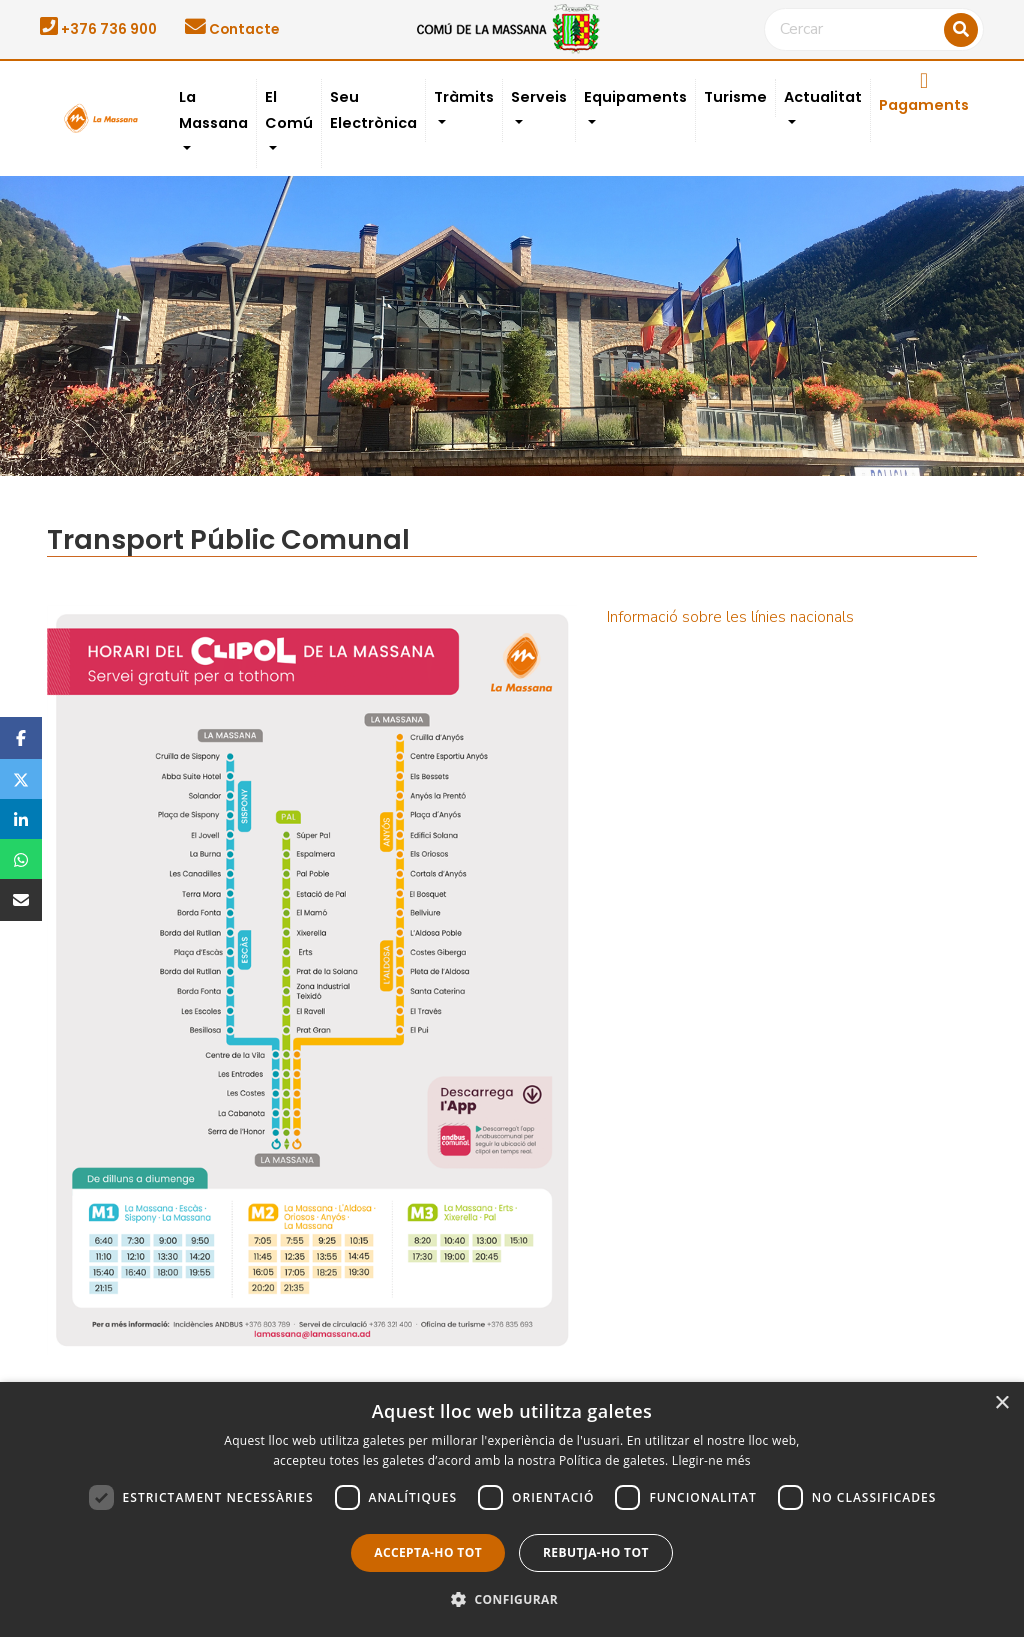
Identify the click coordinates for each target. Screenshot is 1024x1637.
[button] (512, 1600)
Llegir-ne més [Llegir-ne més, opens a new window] (711, 1460)
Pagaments (924, 93)
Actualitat (823, 97)
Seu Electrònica (373, 110)
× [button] (1001, 1403)
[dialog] (512, 1509)
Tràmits (464, 97)
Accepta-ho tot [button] (428, 1552)
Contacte (232, 29)
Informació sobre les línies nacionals (730, 617)
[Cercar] (874, 30)
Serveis (539, 97)
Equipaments (635, 97)
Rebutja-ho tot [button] (596, 1552)
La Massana (213, 110)
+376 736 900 (98, 29)
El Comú (289, 110)
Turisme (735, 97)
